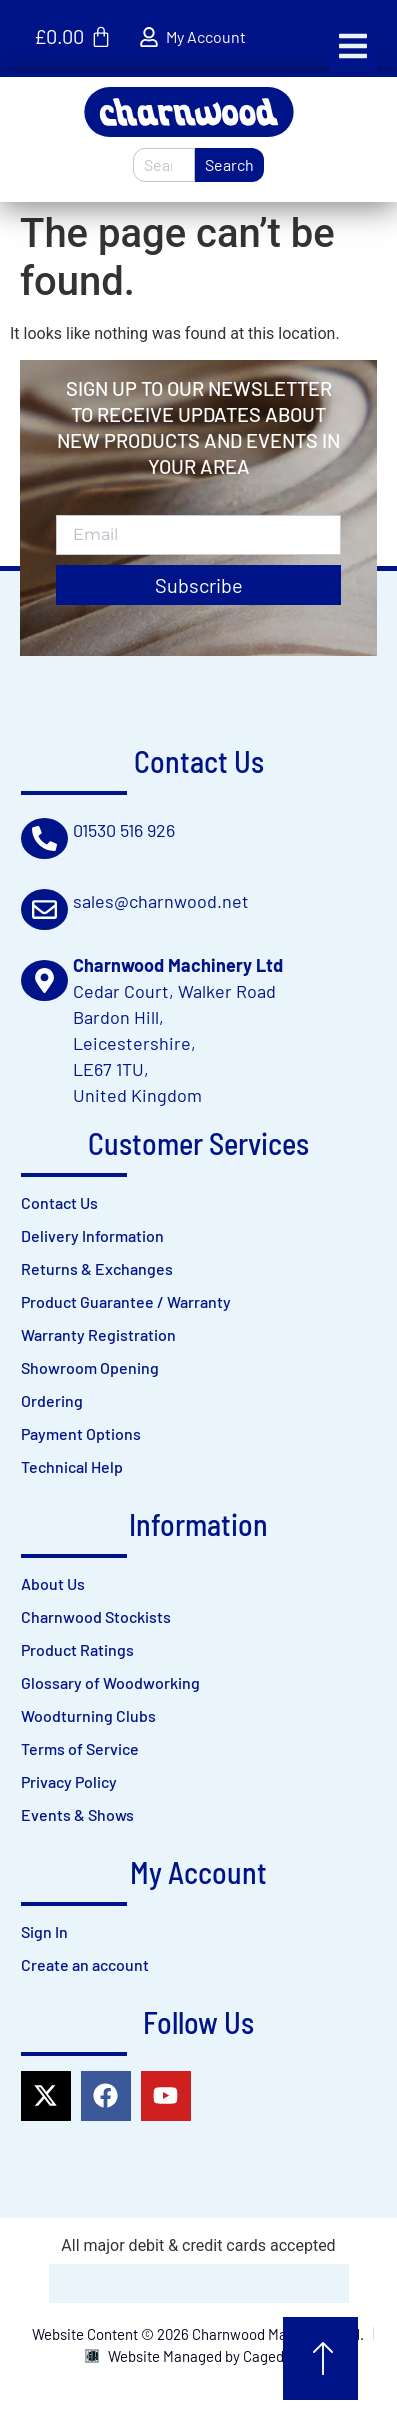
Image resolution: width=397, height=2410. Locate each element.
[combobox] (164, 165)
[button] (353, 46)
